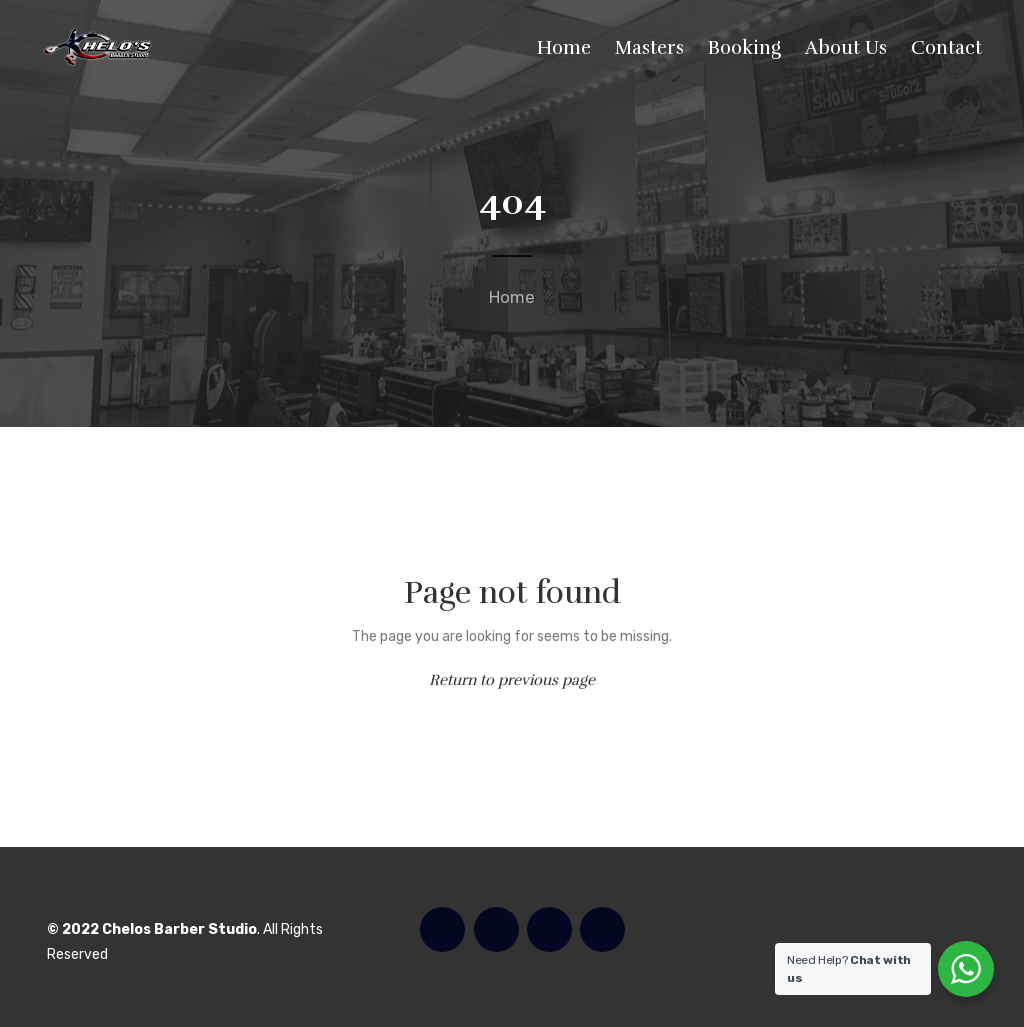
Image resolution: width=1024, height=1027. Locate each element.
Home (512, 297)
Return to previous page (512, 680)
